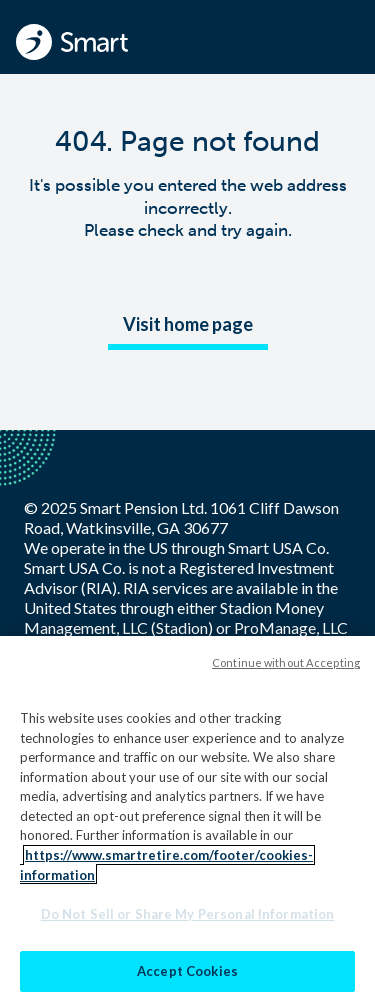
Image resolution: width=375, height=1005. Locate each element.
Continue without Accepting (286, 667)
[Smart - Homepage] (72, 42)
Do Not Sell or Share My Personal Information (188, 919)
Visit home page (188, 324)
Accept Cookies (187, 976)
